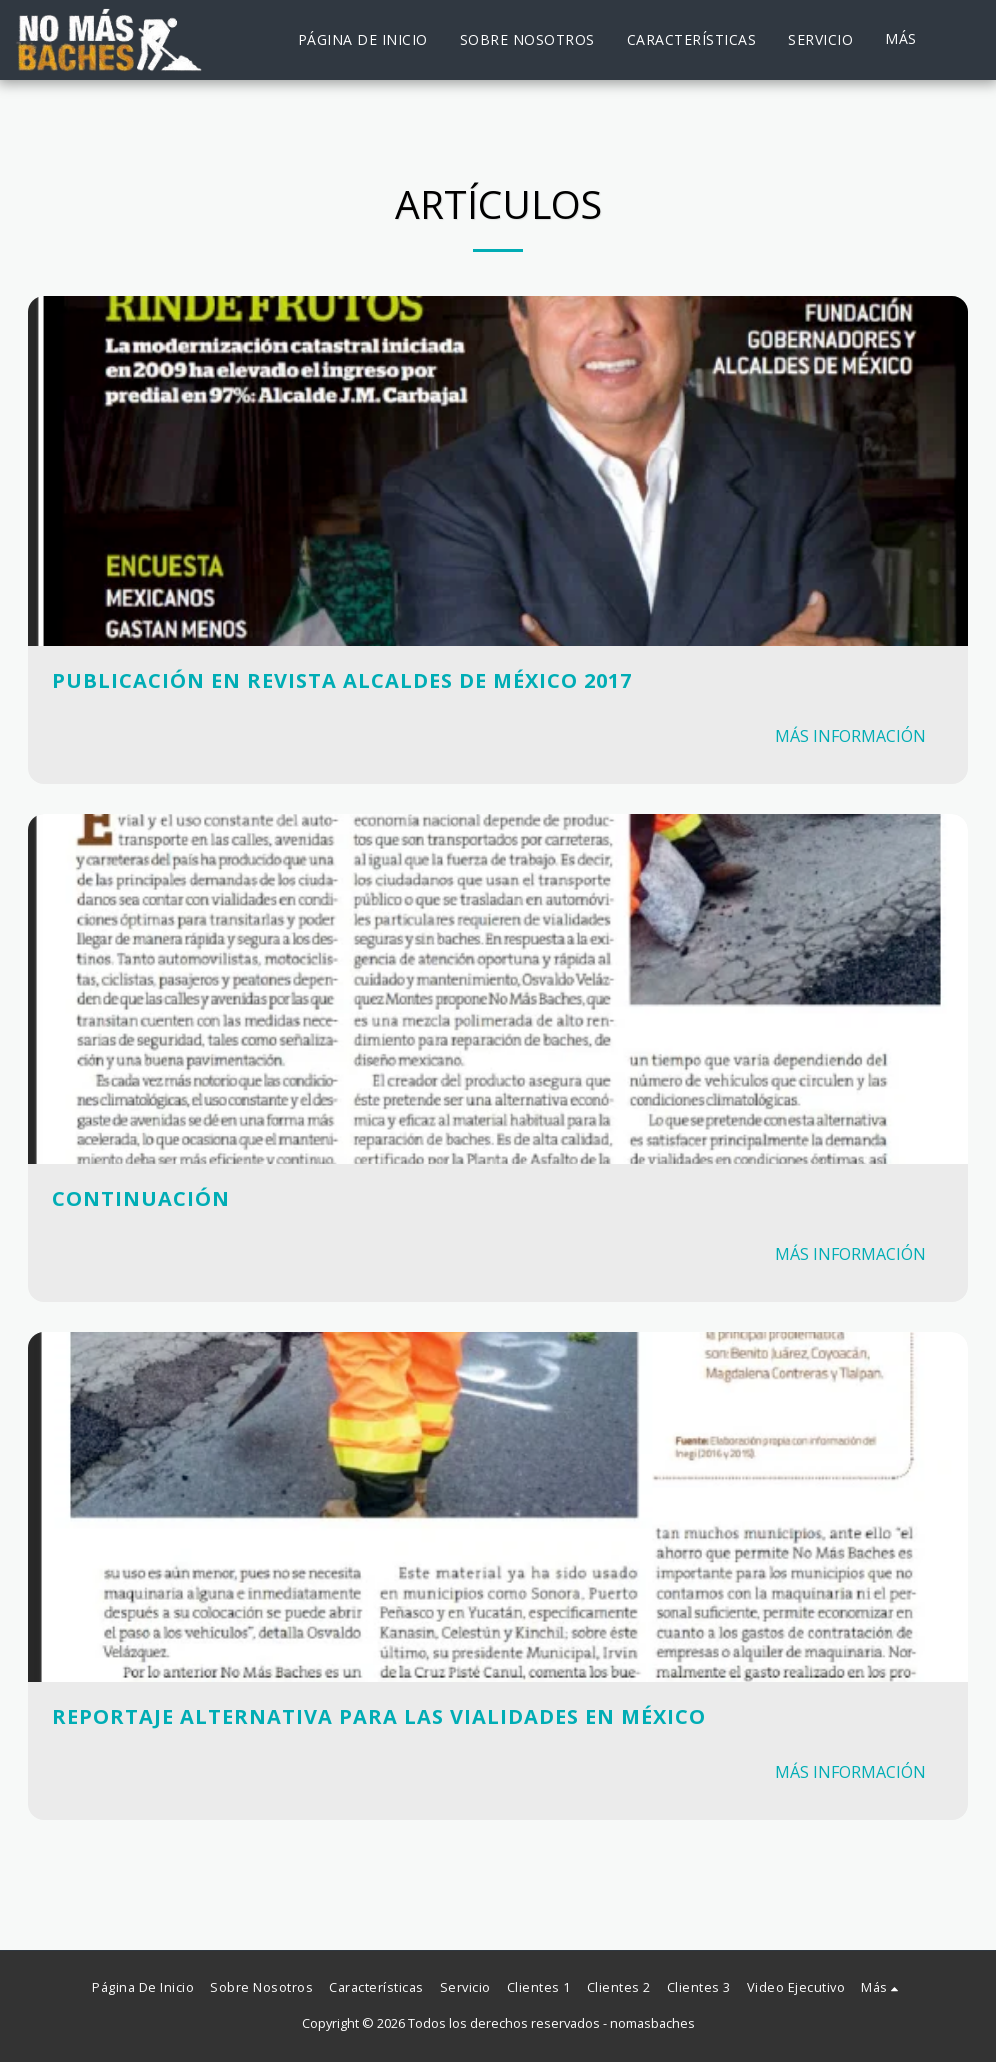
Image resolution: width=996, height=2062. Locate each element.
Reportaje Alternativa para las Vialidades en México (379, 1716)
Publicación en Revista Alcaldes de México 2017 (342, 680)
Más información (850, 736)
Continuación (141, 1198)
